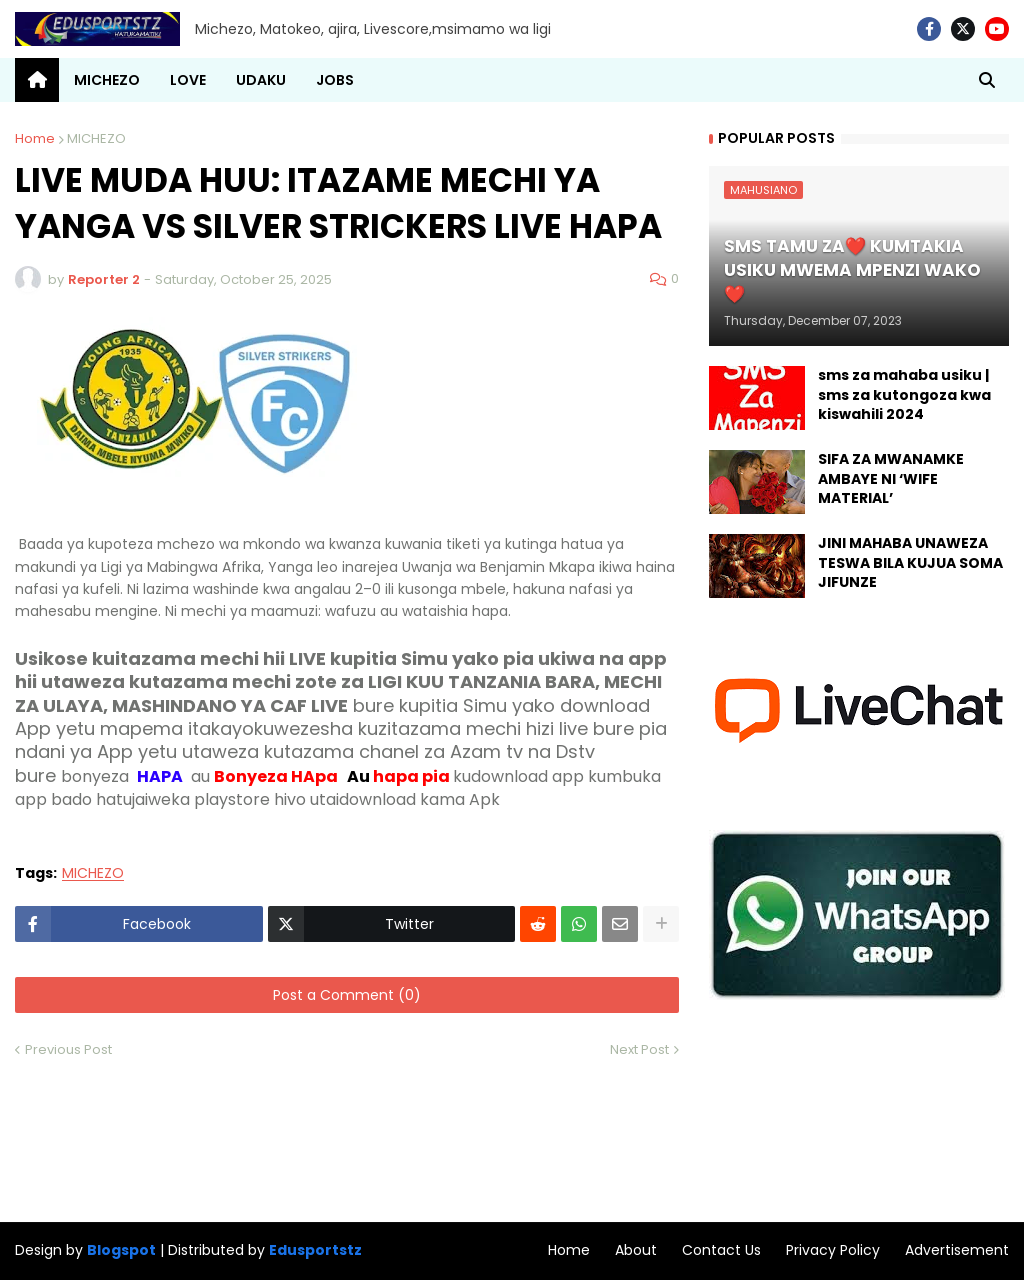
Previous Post (68, 1049)
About (636, 1250)
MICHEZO (96, 138)
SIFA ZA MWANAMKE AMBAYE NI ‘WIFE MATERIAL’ (891, 479)
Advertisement (957, 1250)
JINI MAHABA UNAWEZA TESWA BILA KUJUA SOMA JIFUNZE (910, 563)
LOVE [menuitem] (188, 80)
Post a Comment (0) (347, 995)
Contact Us (721, 1250)
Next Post (639, 1049)
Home (35, 138)
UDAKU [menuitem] (261, 80)
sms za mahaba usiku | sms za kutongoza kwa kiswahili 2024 (904, 395)
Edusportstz (315, 1250)
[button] (987, 80)
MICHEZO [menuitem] (107, 80)
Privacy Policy (833, 1250)
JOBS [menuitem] (335, 80)
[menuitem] (37, 80)
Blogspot (121, 1250)
